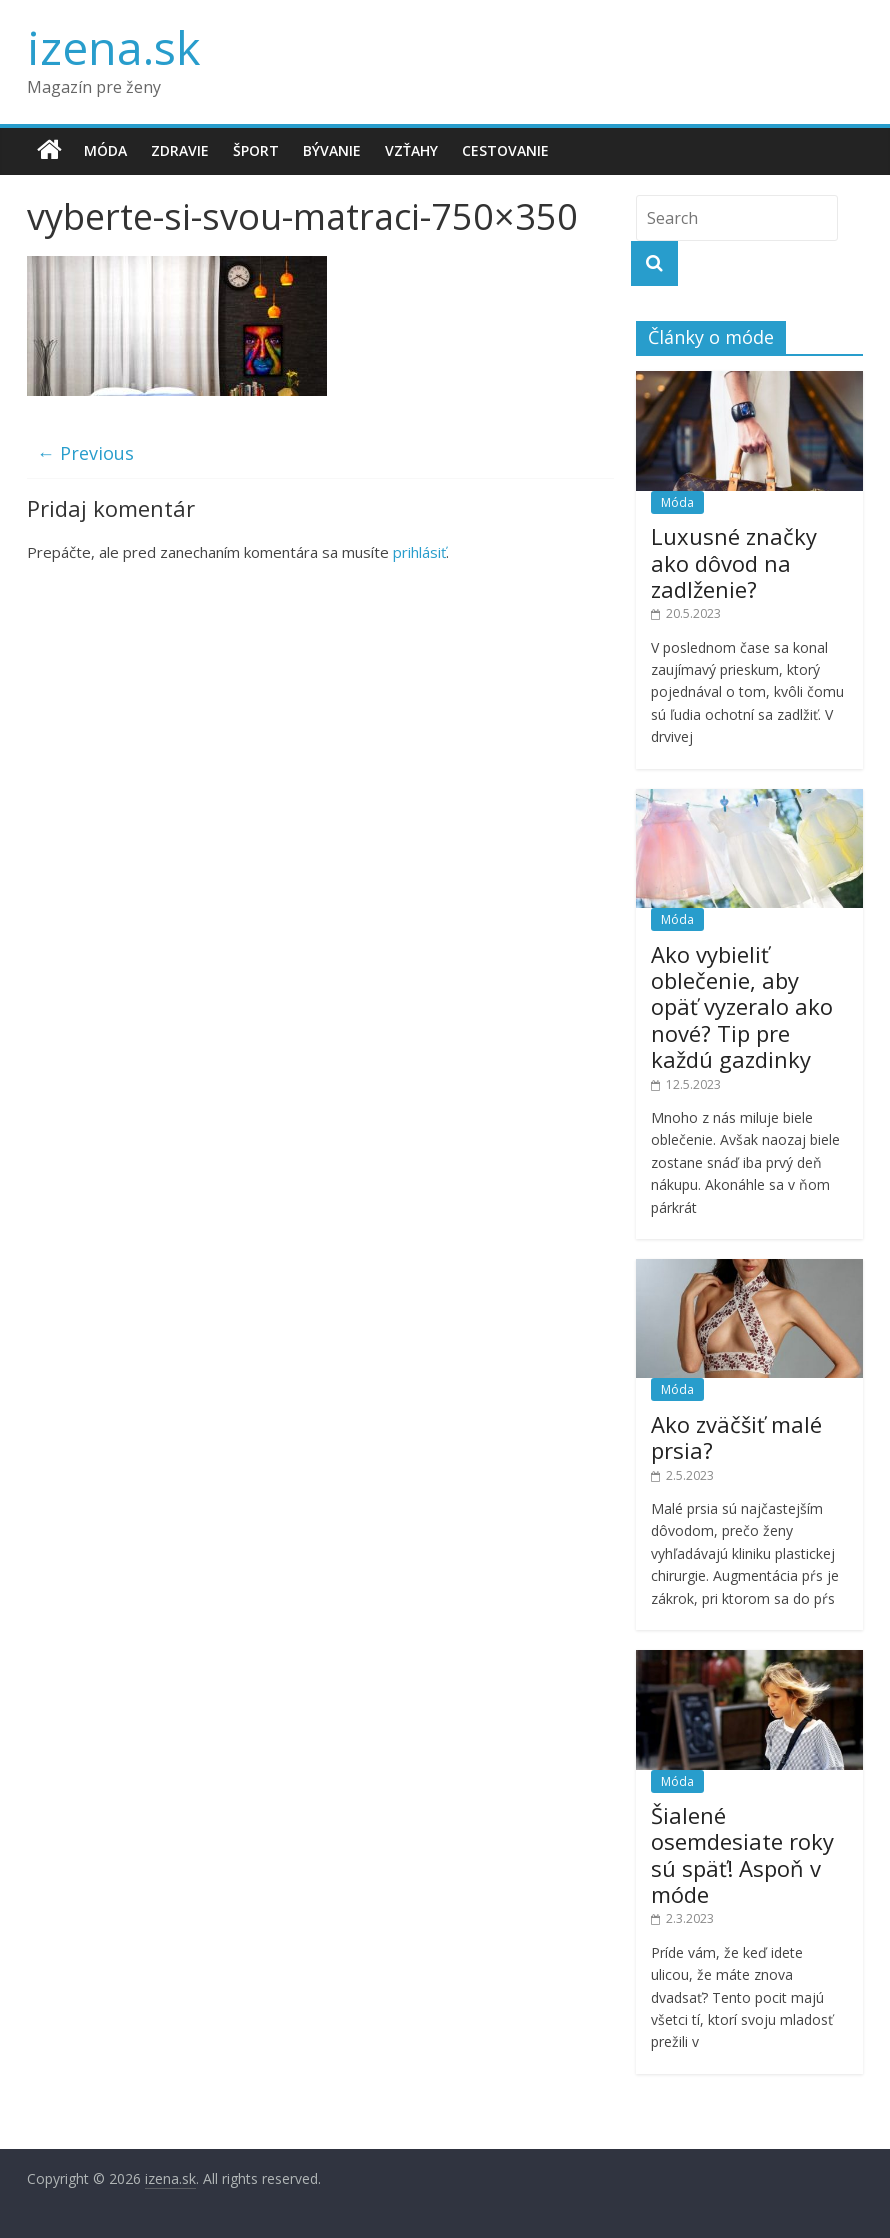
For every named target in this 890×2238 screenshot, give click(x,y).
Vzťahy (411, 150)
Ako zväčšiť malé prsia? (736, 1437)
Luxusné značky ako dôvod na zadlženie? (734, 562)
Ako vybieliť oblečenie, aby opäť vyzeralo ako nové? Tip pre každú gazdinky (742, 1007)
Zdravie (180, 150)
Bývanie (332, 150)
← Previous (85, 453)
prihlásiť (419, 552)
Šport (256, 150)
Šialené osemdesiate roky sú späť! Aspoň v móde (742, 1854)
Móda (105, 150)
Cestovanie (505, 150)
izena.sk (113, 47)
